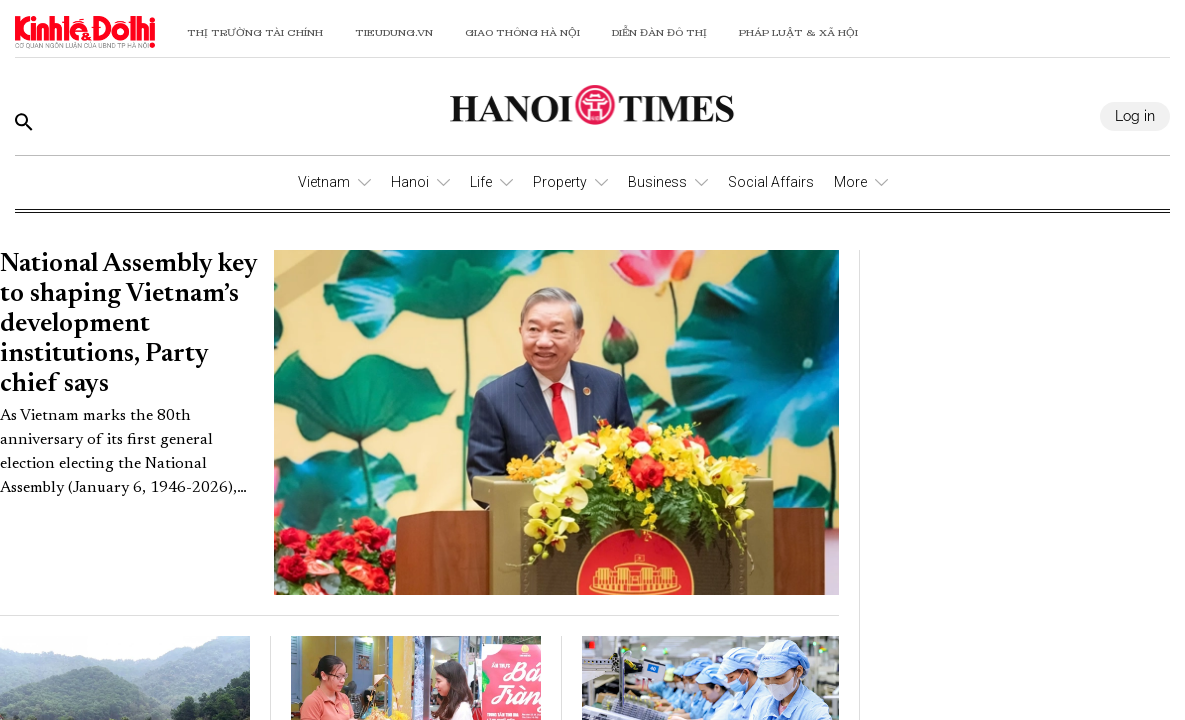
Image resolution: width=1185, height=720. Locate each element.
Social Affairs (771, 182)
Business (657, 182)
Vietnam (324, 182)
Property (560, 182)
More (850, 182)
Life (481, 182)
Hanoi (410, 182)
